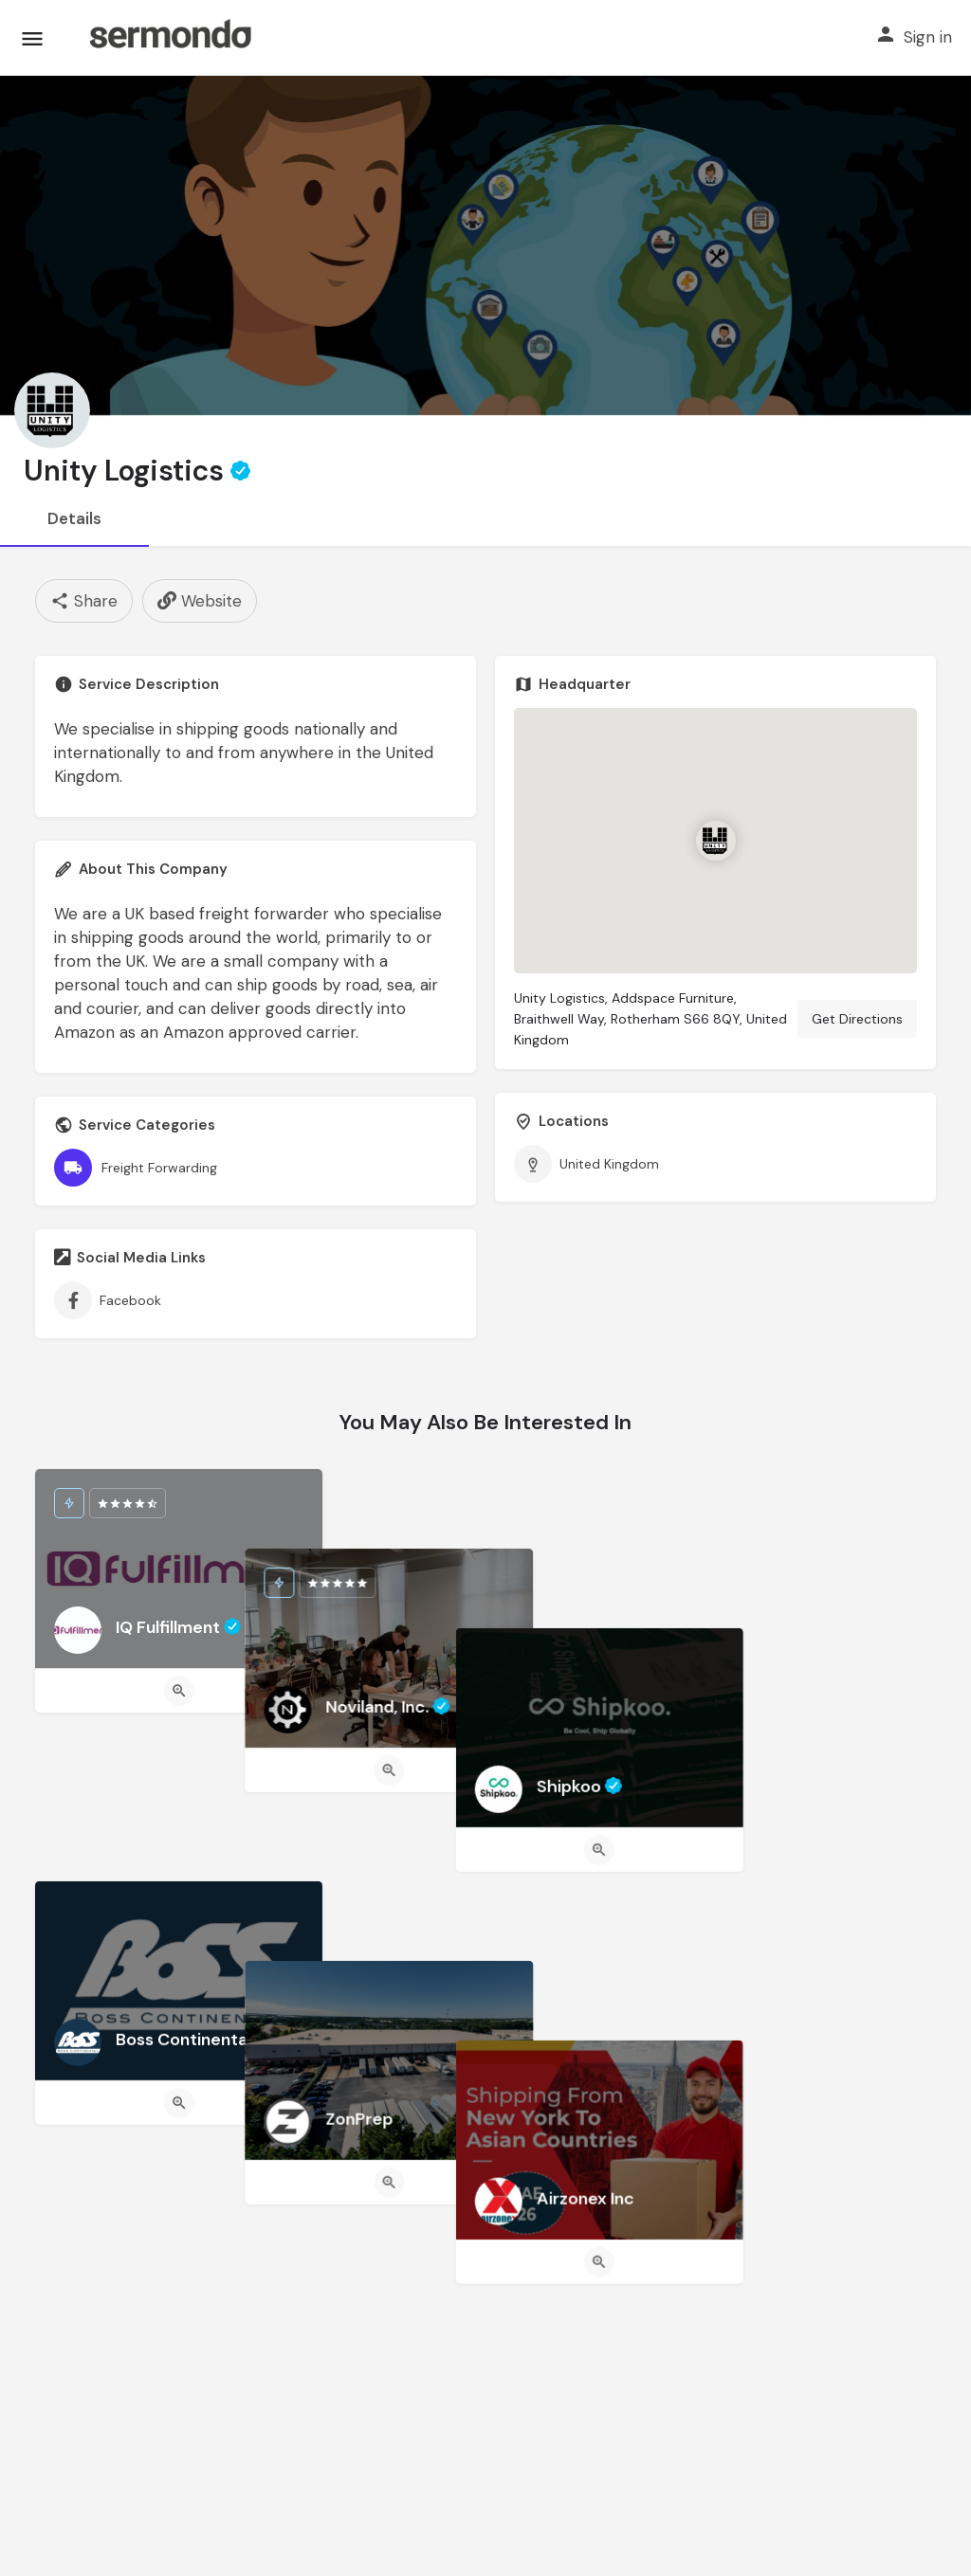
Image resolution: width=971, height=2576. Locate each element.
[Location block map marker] (715, 841)
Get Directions (857, 1018)
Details (74, 518)
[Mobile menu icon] (32, 38)
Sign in (928, 37)
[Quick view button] (179, 1691)
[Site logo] (170, 38)
